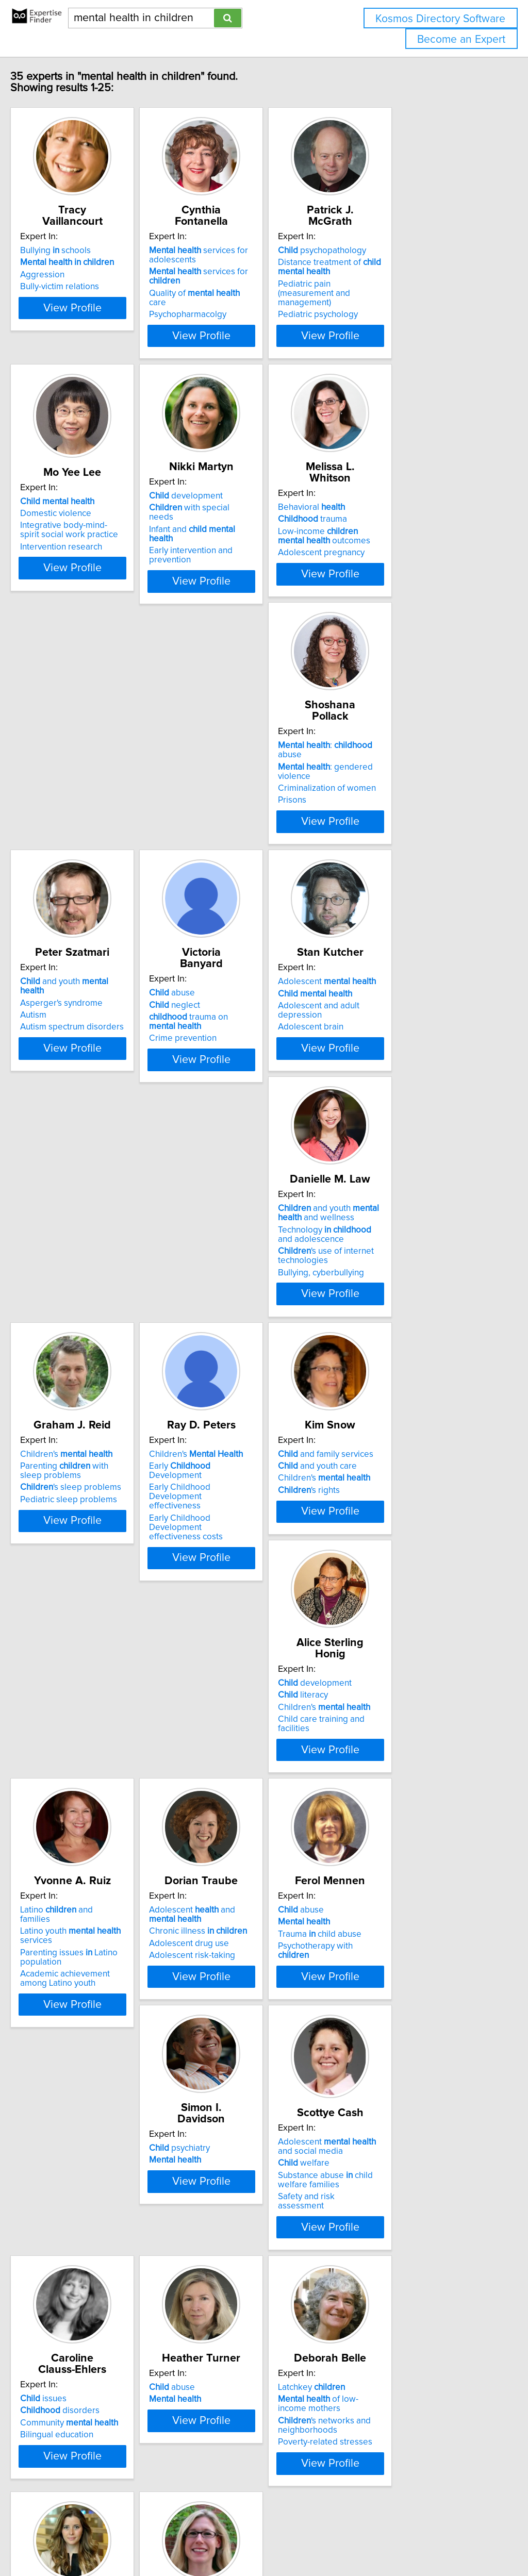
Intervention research (83, 564)
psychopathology (395, 250)
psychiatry (72, 1825)
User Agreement (399, 2538)
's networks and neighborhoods (242, 2125)
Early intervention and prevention (260, 549)
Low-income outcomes (405, 542)
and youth (253, 775)
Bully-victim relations (81, 286)
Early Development (100, 1312)
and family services (244, 1300)
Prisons (56, 811)
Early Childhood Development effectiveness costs (100, 1350)
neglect (376, 787)
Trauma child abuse (393, 1586)
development (233, 513)
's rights (227, 1336)
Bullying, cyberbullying (239, 1101)
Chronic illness (245, 1583)
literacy (376, 1312)
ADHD (54, 2374)
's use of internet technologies (244, 1085)
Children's (397, 1037)
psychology (384, 2087)
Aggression (64, 274)
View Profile (107, 335)
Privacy (354, 2538)
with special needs (249, 524)
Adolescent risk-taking (239, 1608)
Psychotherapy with (405, 1598)
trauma (385, 524)
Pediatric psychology (391, 305)
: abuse (102, 775)
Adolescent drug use (236, 1596)
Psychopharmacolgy (235, 305)
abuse (374, 775)
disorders (391, 1836)
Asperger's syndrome (237, 787)
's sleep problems (401, 1071)
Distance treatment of (402, 267)
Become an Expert (461, 39)
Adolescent (91, 1037)
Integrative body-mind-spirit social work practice (95, 547)
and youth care (235, 1312)
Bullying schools (77, 250)
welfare (222, 1851)
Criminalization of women (91, 799)
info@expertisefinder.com (268, 2538)
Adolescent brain (74, 1073)
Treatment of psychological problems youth (403, 2104)
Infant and (252, 537)
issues (374, 1825)
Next (293, 2488)
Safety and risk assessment (248, 1884)
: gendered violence (106, 787)
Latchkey (229, 2087)
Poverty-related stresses (243, 2142)
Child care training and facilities (411, 1336)
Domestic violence (77, 530)
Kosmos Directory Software (440, 18)
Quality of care (251, 293)
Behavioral (384, 513)
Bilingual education (387, 1861)
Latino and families (94, 1562)
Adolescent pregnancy (394, 558)
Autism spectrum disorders (248, 811)
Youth (389, 2120)
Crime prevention (385, 820)
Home (326, 2538)
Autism (209, 799)
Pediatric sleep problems (399, 1083)
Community (400, 1849)
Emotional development (397, 2132)
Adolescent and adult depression (105, 1062)
